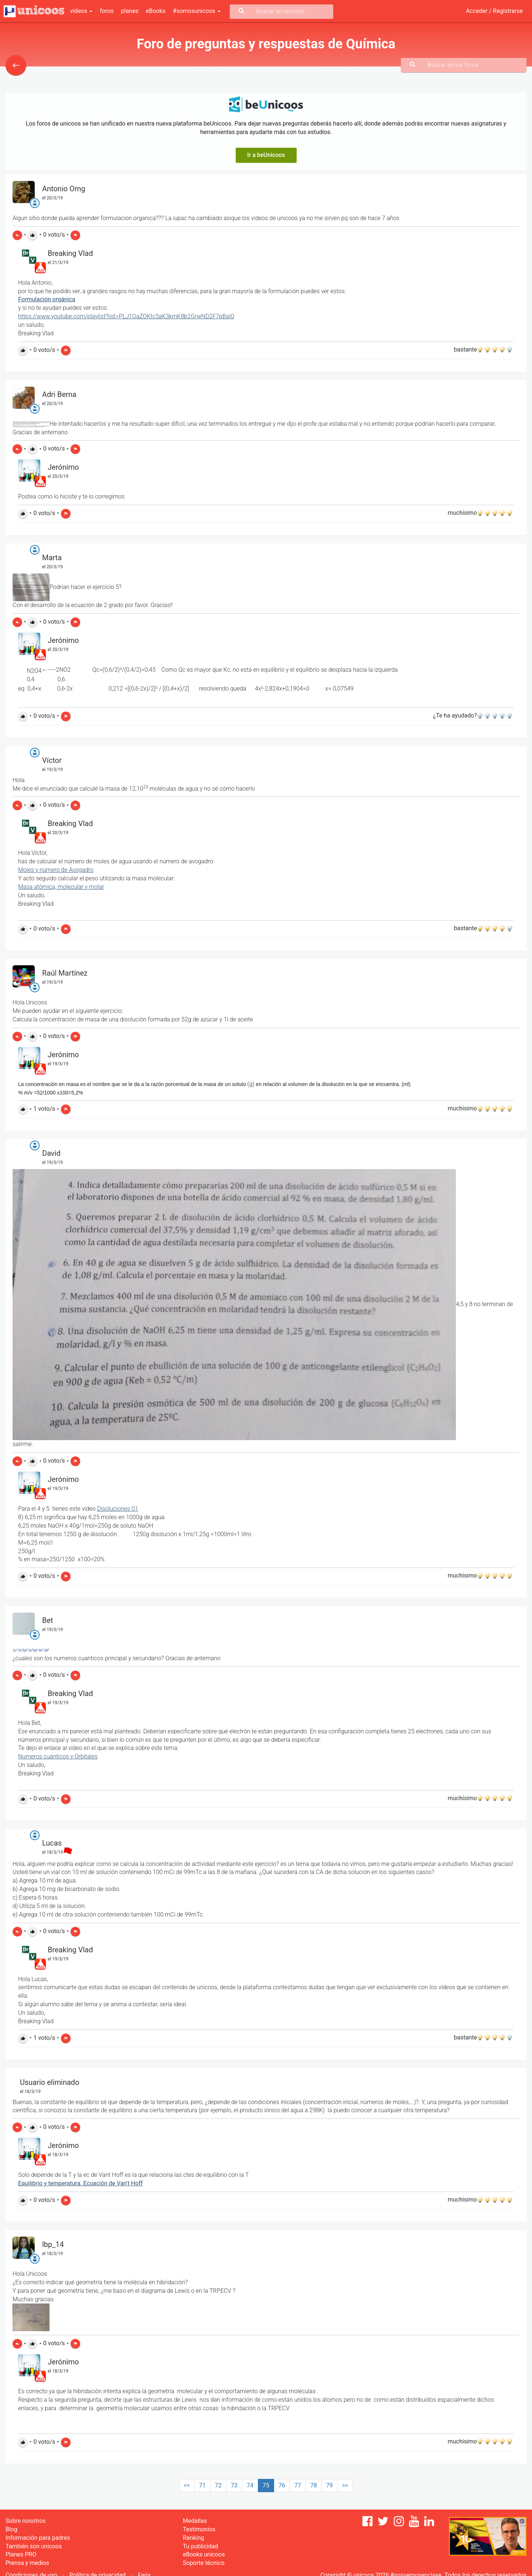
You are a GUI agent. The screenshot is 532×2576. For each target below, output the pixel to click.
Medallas (195, 2520)
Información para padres (38, 2537)
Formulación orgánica (46, 299)
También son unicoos (34, 2546)
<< (187, 2485)
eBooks (156, 10)
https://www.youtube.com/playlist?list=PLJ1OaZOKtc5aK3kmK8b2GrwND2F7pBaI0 (126, 316)
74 (250, 2485)
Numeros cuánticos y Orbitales (58, 1756)
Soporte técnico (204, 2562)
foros (106, 10)
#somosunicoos (197, 10)
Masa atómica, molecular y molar (61, 886)
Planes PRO (21, 2554)
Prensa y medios (27, 2562)
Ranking (193, 2537)
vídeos (81, 10)
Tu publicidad (200, 2546)
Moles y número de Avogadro (55, 869)
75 (266, 2485)
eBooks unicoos (204, 2554)
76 (282, 2485)
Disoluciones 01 (117, 1508)
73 (234, 2485)
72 (218, 2485)
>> (345, 2485)
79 (329, 2485)
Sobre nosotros (26, 2520)
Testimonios (199, 2529)
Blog (11, 2529)
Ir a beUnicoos (266, 154)
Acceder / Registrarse (494, 10)
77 (297, 2485)
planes (130, 10)
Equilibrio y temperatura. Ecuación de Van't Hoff (80, 2183)
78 (313, 2485)
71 (202, 2485)
